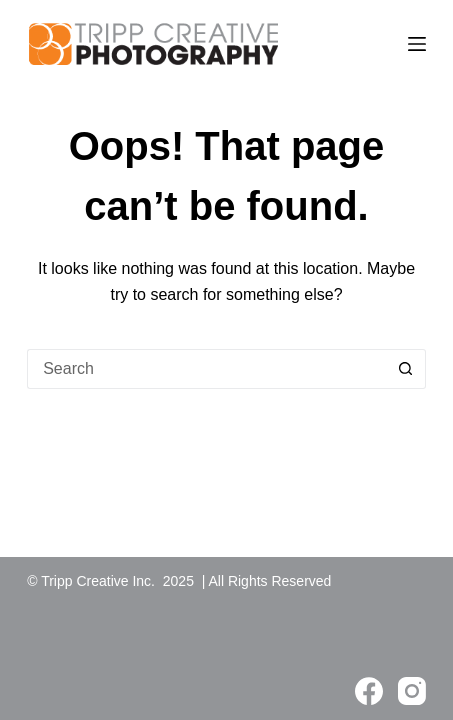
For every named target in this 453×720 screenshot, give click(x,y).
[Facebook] (369, 691)
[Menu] (417, 44)
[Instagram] (412, 691)
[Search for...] (206, 369)
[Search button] (406, 369)
